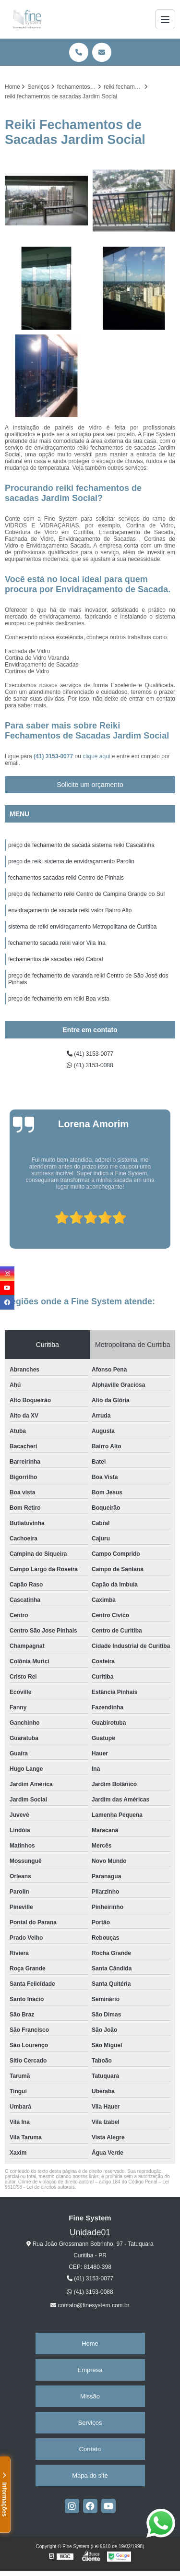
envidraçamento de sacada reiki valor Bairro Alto (70, 910)
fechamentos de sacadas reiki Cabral (55, 959)
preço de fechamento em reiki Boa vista (58, 998)
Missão (90, 2396)
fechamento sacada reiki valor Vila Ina (57, 943)
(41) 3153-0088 (90, 1065)
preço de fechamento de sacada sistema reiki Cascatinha (81, 845)
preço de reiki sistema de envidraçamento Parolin (71, 861)
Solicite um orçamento (90, 784)
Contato (90, 2449)
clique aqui (96, 756)
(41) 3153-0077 (54, 756)
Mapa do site (90, 2475)
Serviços (90, 2422)
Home (90, 2343)
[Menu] (165, 19)
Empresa (89, 2369)
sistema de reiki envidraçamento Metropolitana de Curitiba (82, 926)
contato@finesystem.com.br (89, 2305)
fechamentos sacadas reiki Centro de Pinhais (66, 877)
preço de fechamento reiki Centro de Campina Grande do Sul (86, 894)
